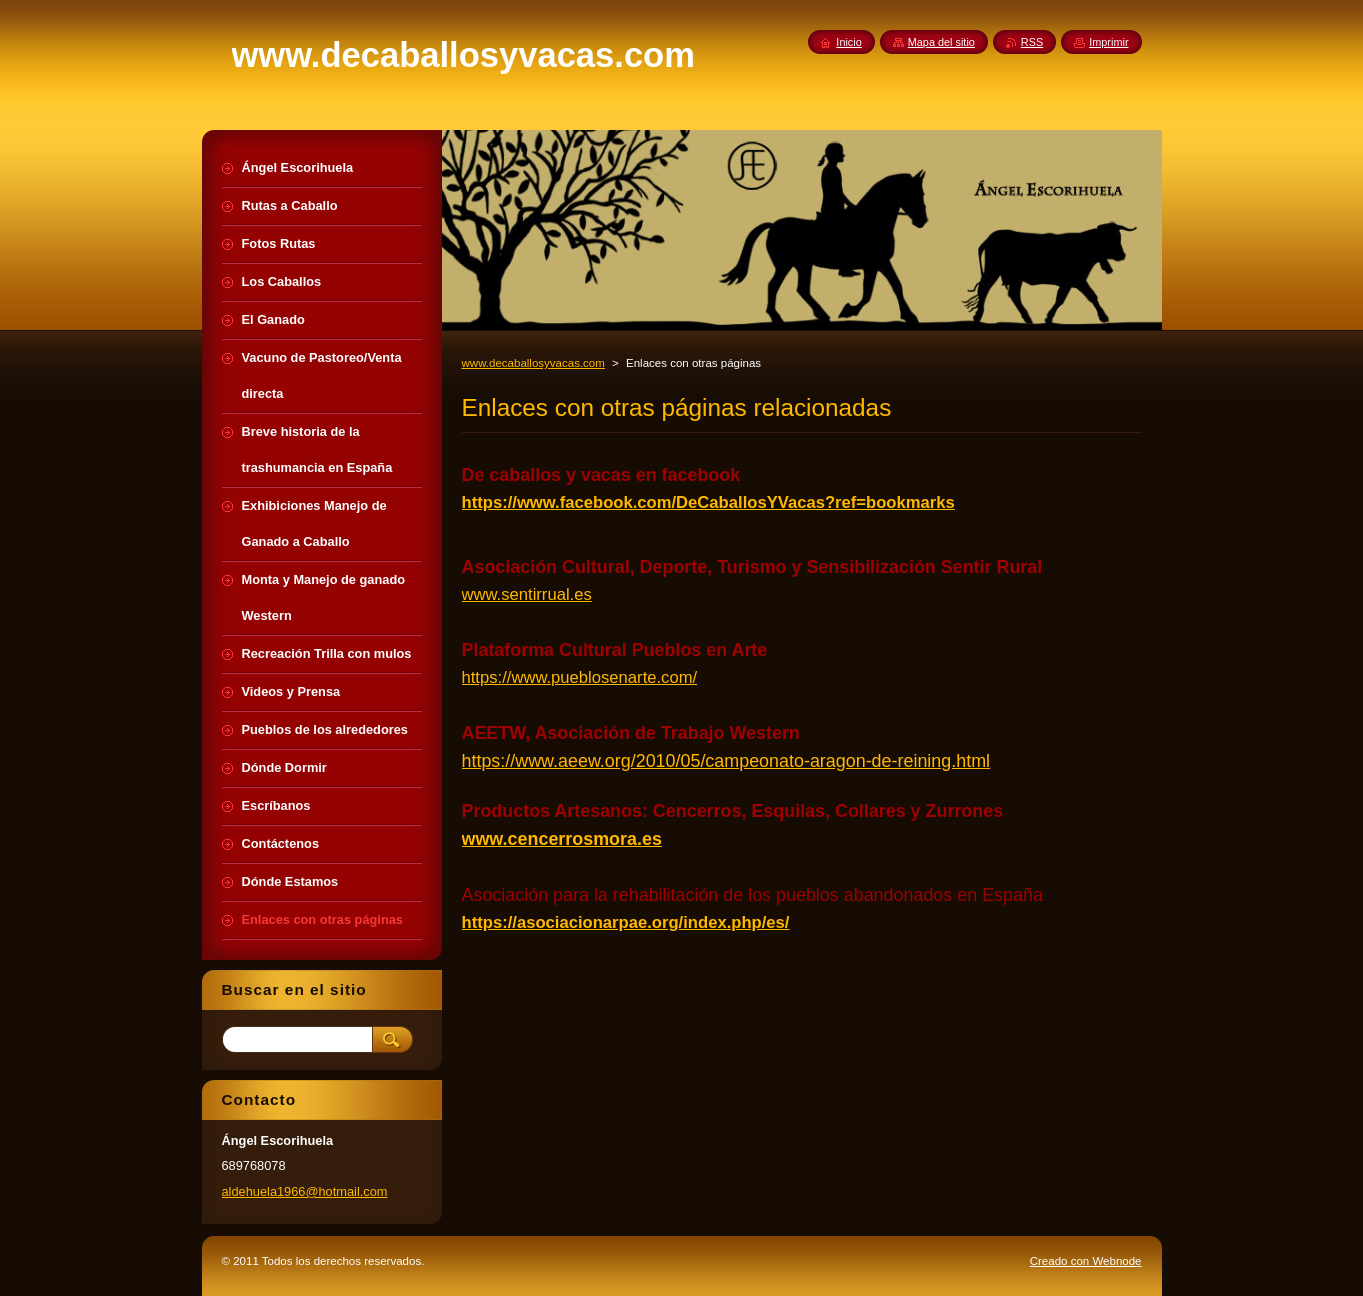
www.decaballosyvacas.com (533, 363)
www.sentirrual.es (527, 594)
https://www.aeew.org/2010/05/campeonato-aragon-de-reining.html (726, 761)
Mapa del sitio (941, 42)
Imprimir (1108, 42)
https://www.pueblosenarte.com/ (580, 677)
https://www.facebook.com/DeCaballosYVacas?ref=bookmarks (708, 502)
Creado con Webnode (1086, 1261)
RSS (1032, 42)
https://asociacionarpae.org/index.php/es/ (626, 922)
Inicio (848, 42)
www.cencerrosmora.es (562, 839)
